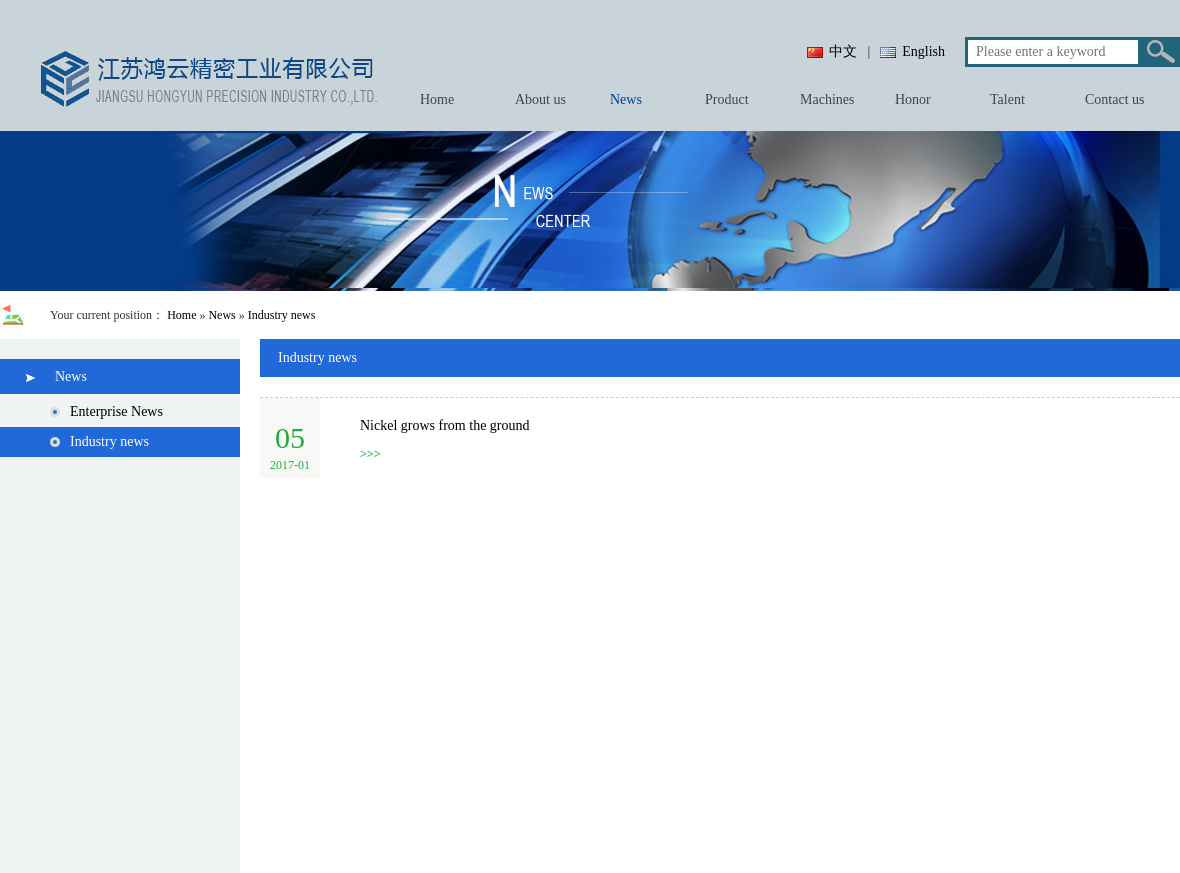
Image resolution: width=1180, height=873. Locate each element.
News (221, 315)
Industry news (282, 315)
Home (181, 315)
